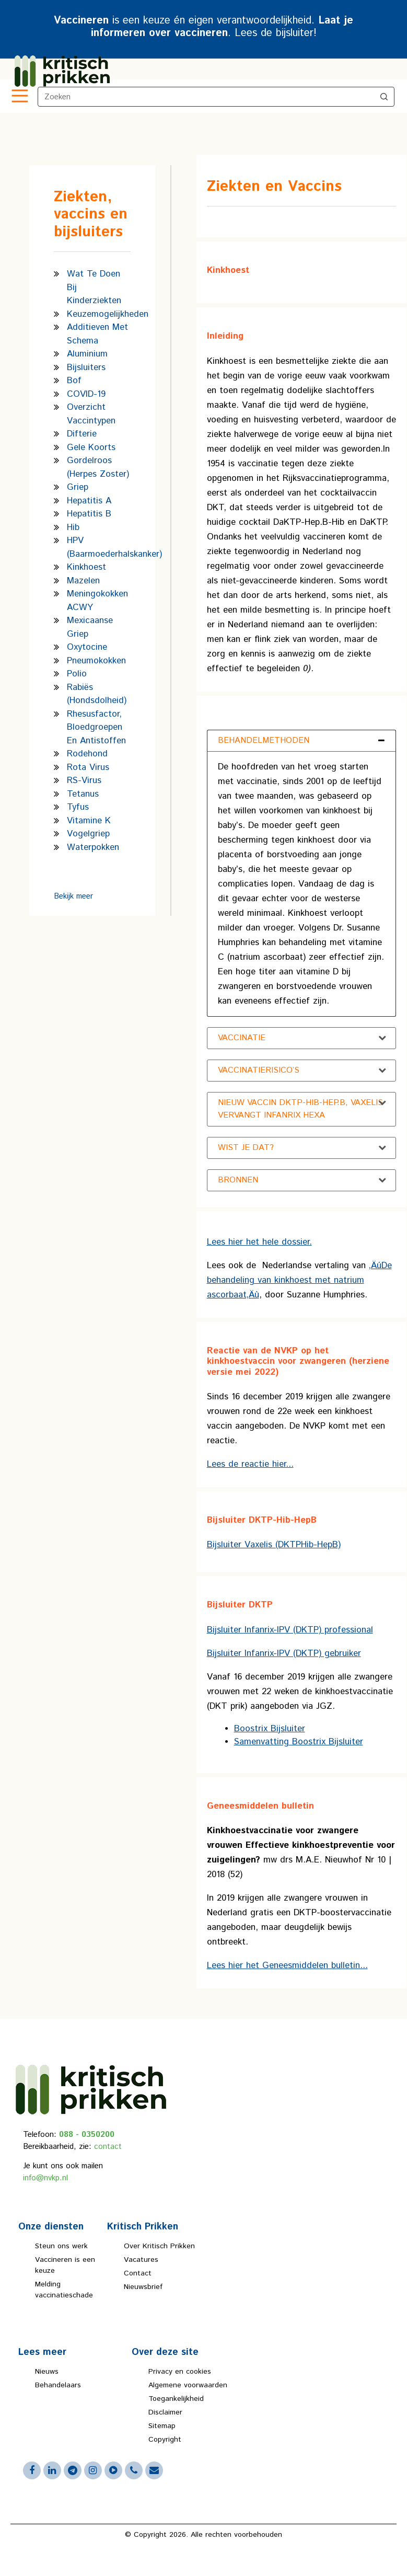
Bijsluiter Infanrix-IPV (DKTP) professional (290, 1630)
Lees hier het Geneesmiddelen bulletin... (287, 1965)
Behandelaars (58, 2385)
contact (108, 2146)
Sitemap (162, 2426)
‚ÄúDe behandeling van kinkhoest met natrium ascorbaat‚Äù (299, 1280)
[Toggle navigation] (18, 96)
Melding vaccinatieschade (64, 2290)
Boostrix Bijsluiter (269, 1728)
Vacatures (141, 2260)
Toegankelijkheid (176, 2399)
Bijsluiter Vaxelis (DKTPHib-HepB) (274, 1544)
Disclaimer (165, 2412)
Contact (138, 2273)
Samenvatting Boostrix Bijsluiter (298, 1741)
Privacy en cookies (179, 2371)
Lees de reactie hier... (250, 1464)
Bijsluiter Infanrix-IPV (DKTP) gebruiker (284, 1653)
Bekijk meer (73, 896)
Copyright (164, 2439)
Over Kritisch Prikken (159, 2246)
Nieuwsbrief (143, 2287)
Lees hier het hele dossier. (259, 1242)
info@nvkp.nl (45, 2177)
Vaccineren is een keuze (65, 2265)
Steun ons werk (61, 2246)
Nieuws (47, 2371)
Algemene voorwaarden (187, 2385)
